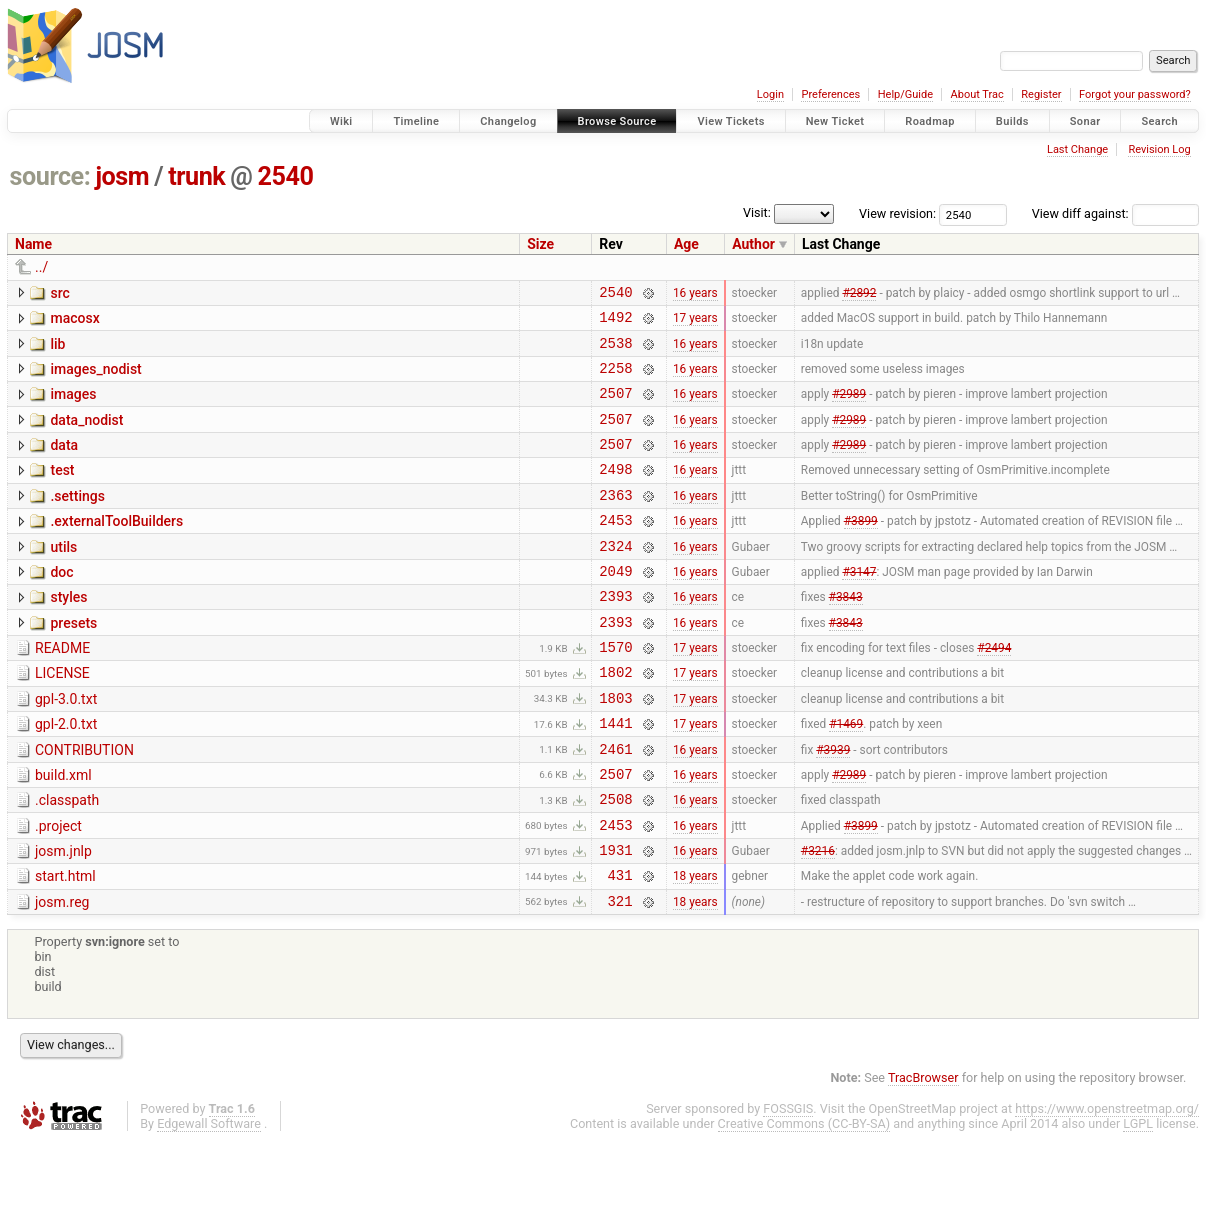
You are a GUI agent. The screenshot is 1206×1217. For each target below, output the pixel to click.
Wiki (341, 121)
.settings (77, 520)
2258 (615, 379)
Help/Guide (905, 94)
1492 (615, 322)
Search (1159, 121)
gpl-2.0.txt (66, 775)
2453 (615, 549)
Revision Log (1159, 149)
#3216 (818, 919)
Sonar (1085, 121)
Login (770, 94)
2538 (615, 351)
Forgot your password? (1135, 94)
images (73, 406)
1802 (615, 719)
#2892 (859, 294)
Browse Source (617, 121)
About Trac (977, 94)
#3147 (859, 606)
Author (753, 244)
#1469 (846, 777)
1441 (615, 776)
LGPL (1138, 1198)
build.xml (63, 832)
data (64, 463)
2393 (615, 634)
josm (122, 176)
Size (540, 244)
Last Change (1077, 149)
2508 (615, 861)
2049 (615, 606)
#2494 (994, 692)
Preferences (830, 94)
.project (58, 889)
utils (63, 577)
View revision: (897, 213)
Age (686, 244)
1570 (615, 691)
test (62, 491)
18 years (695, 947)
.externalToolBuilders (116, 548)
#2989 (849, 408)
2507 (615, 407)
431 (620, 946)
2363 (615, 521)
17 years (695, 323)
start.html (65, 945)
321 (620, 975)
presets (73, 662)
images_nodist (95, 378)
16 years (695, 294)
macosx (74, 321)
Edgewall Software (209, 1198)
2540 (286, 176)
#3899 (861, 550)
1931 (615, 918)
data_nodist (86, 435)
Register (1041, 94)
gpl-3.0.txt (66, 747)
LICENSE (62, 718)
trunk (196, 176)
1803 (615, 748)
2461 (615, 805)
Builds (1012, 121)
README (62, 690)
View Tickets (730, 121)
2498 (615, 492)
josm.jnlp (63, 917)
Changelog (508, 121)
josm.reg (62, 974)
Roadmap (930, 121)
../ (41, 267)
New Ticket (835, 121)
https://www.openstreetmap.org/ (1107, 1183)
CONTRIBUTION (84, 804)
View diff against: (1115, 213)
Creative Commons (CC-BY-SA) (804, 1198)
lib (57, 350)
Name (33, 244)
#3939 (833, 805)
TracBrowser (923, 1152)
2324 (615, 578)
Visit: (757, 212)
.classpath (67, 860)
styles (68, 633)
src (59, 293)
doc (61, 605)
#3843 (846, 635)
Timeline (416, 121)
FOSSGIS (788, 1183)
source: (50, 176)
